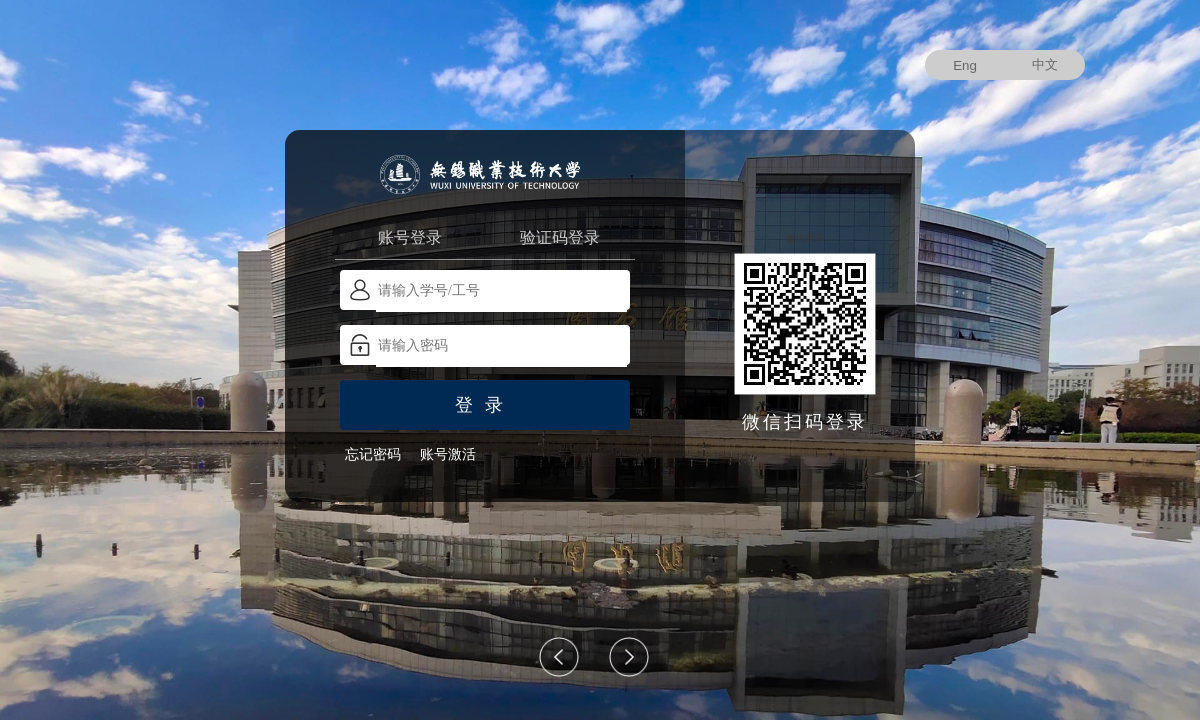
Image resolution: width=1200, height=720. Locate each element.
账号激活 (448, 454)
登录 (485, 405)
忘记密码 (373, 454)
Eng (965, 65)
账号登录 (410, 237)
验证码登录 (560, 237)
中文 (1045, 64)
